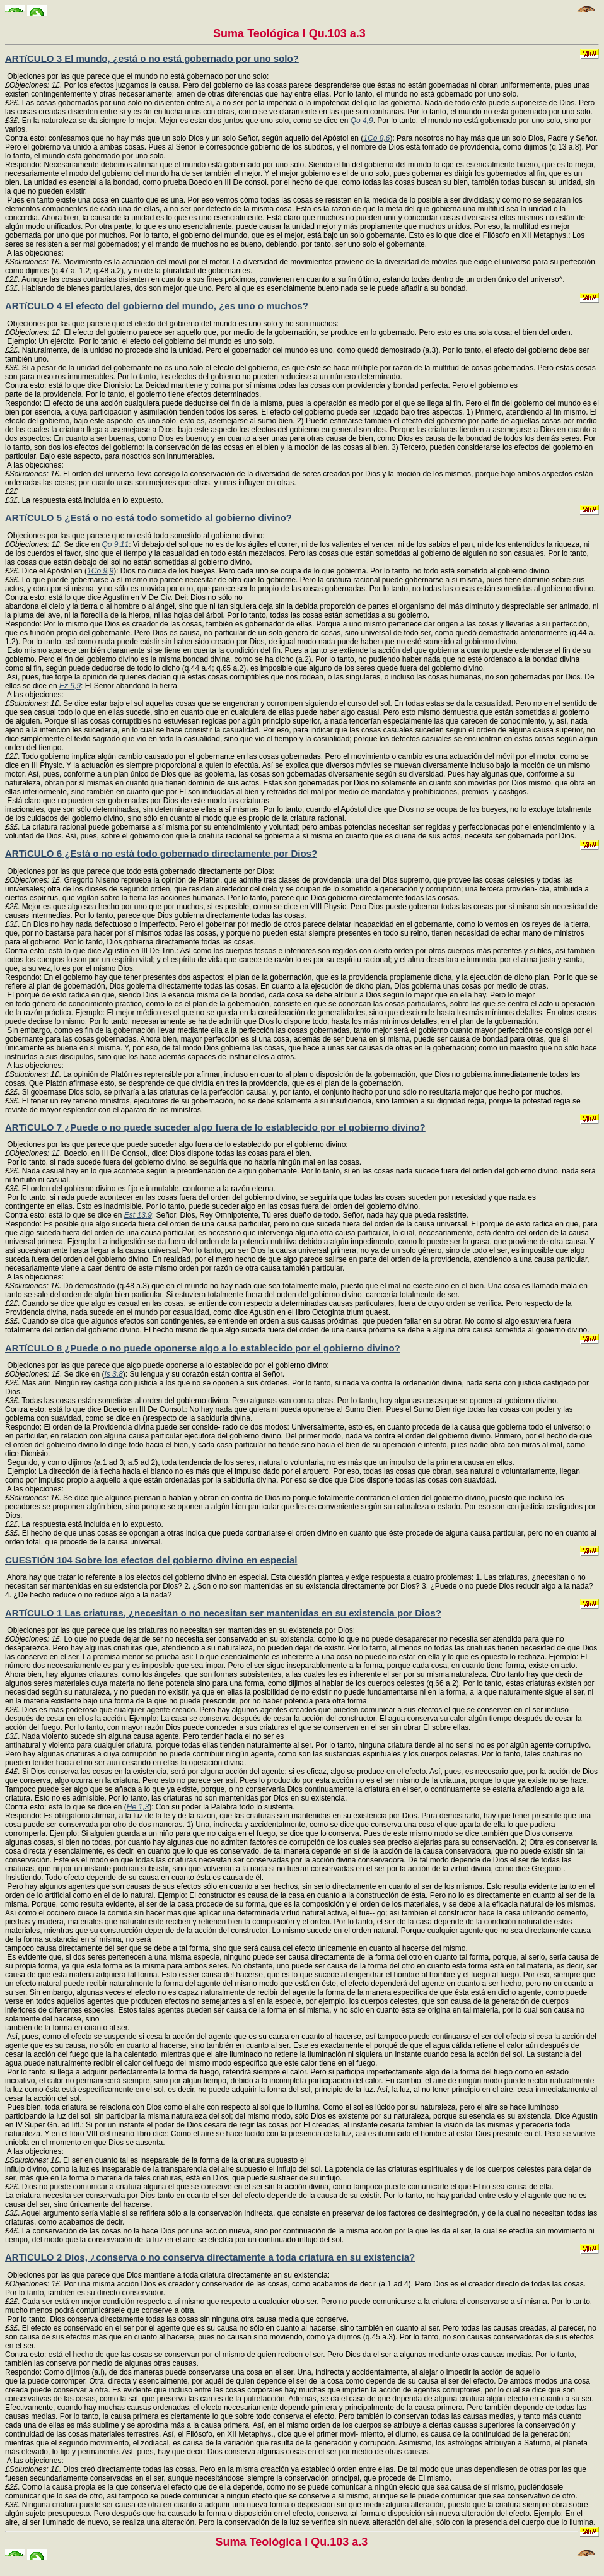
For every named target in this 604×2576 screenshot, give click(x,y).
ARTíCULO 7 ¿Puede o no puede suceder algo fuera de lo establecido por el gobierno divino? (215, 1127)
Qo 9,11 (115, 544)
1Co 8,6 (376, 138)
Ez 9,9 (70, 685)
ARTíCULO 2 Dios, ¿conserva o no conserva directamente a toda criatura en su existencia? (210, 2257)
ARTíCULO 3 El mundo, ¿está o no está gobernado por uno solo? (152, 58)
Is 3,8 (113, 1374)
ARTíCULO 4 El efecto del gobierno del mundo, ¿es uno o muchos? (156, 305)
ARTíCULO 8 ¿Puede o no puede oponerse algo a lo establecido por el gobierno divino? (202, 1348)
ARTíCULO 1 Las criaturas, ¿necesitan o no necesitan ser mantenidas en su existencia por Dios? (223, 1613)
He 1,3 (138, 1807)
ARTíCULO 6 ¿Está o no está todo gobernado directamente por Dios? (161, 853)
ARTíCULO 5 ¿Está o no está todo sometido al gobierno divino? (148, 517)
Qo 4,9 (362, 120)
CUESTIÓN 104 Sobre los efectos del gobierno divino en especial (151, 1560)
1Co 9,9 (100, 571)
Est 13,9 (138, 1215)
